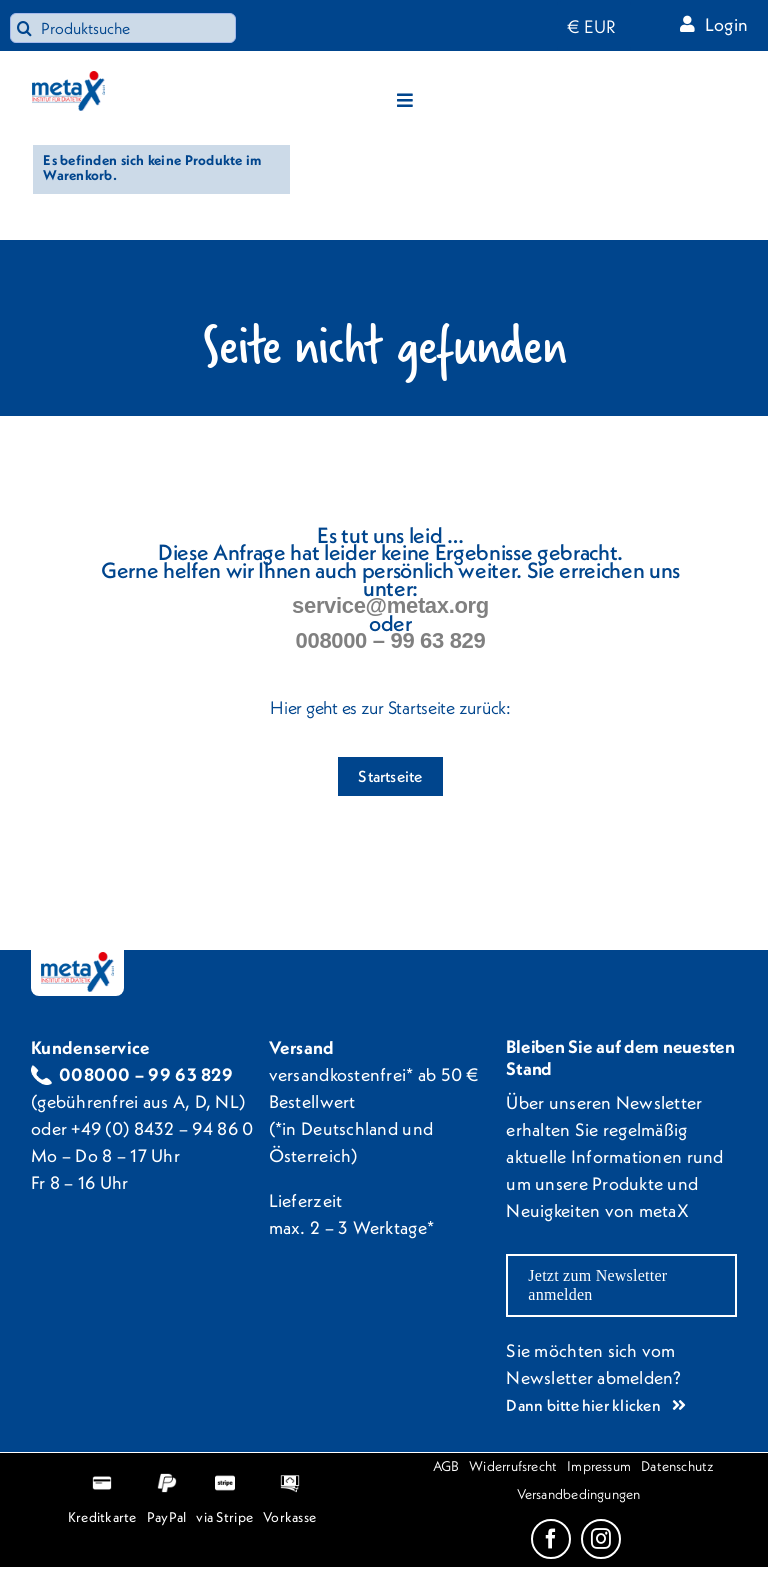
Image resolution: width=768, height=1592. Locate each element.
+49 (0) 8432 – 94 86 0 (162, 1128)
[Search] (25, 28)
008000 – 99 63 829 (391, 640)
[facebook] (551, 1539)
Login (726, 24)
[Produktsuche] (123, 28)
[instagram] (601, 1539)
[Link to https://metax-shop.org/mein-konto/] (687, 23)
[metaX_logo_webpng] (68, 79)
